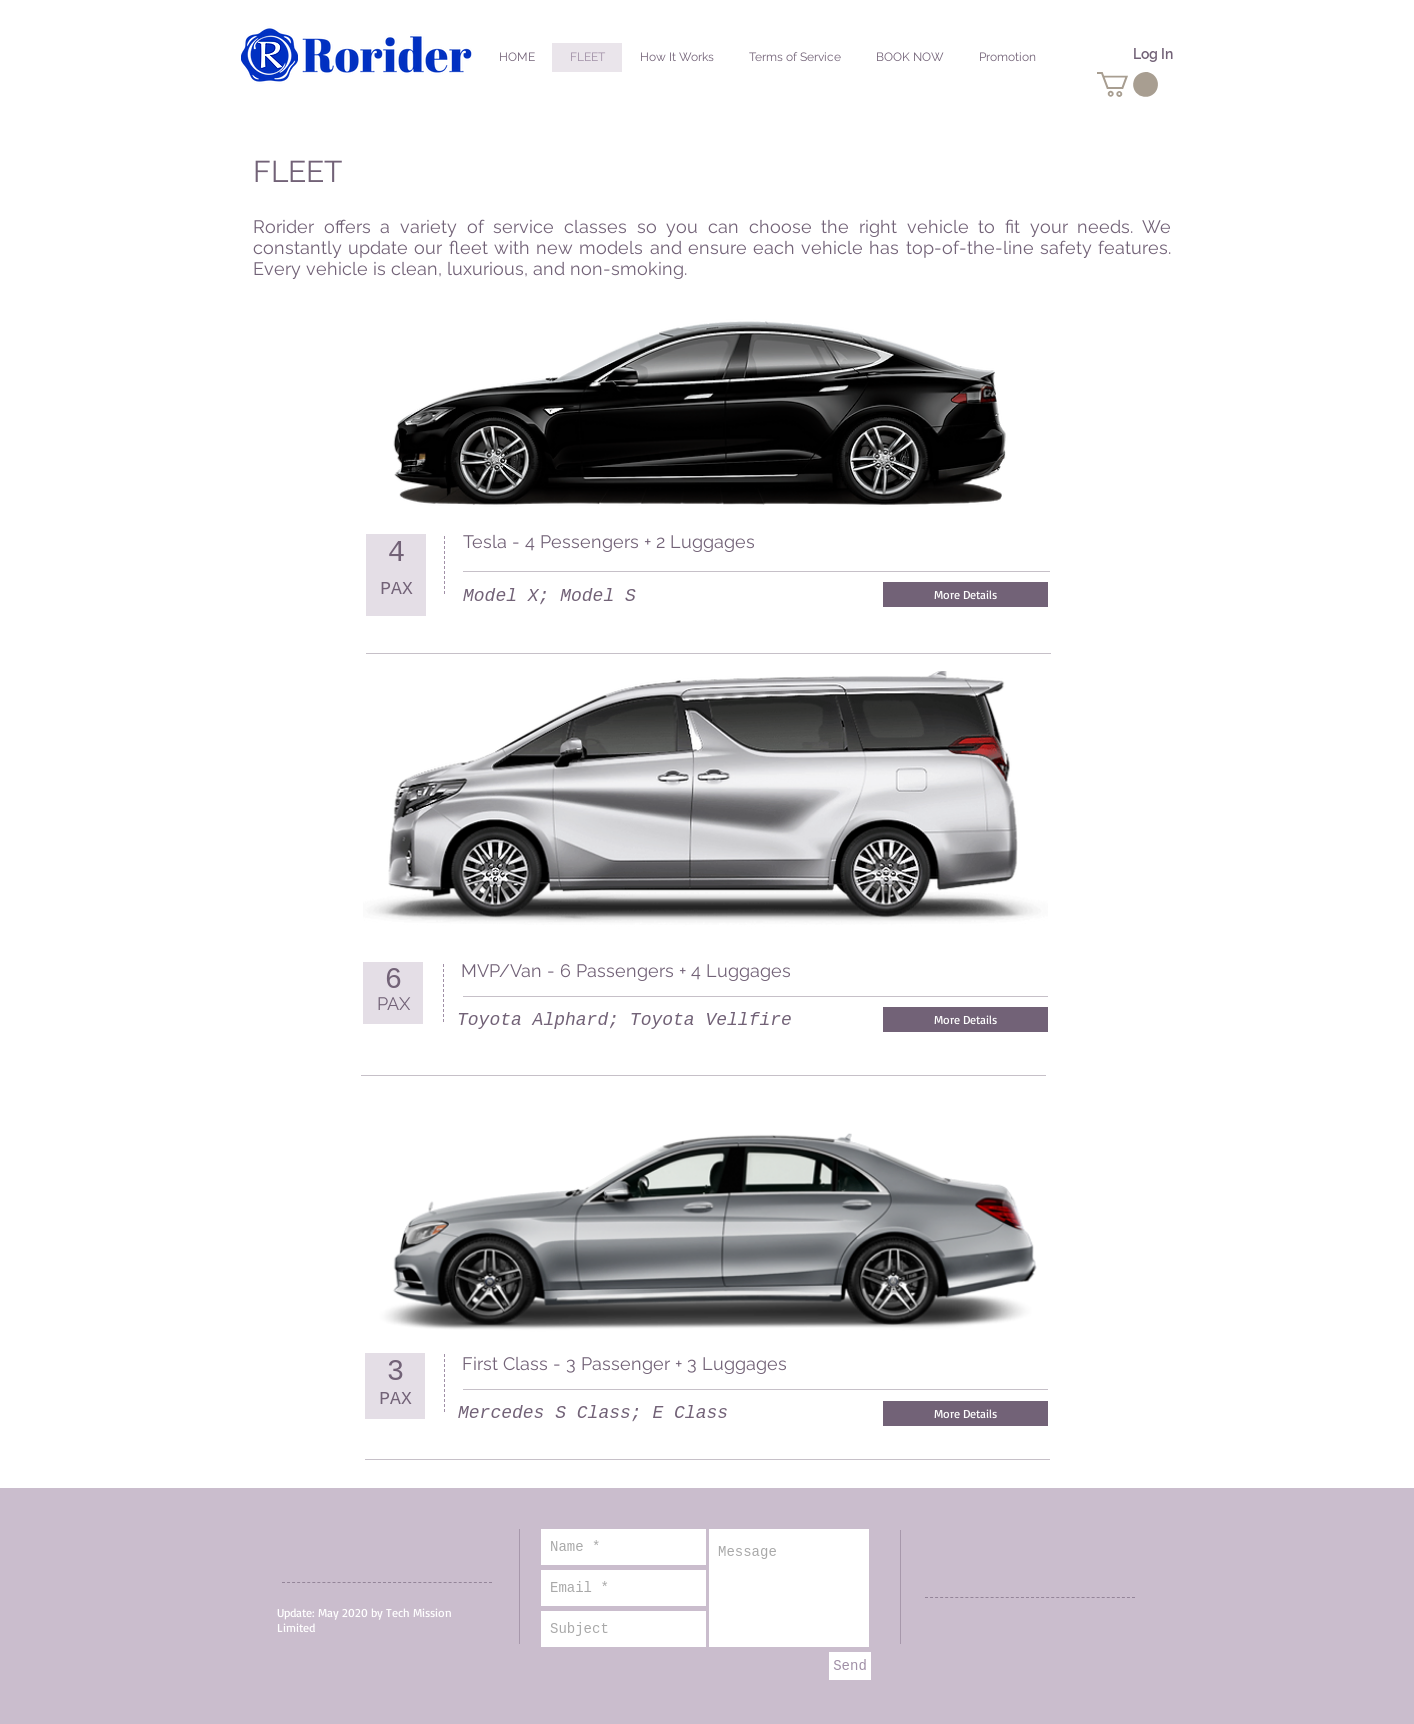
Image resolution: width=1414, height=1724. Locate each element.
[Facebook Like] (1005, 543)
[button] (1127, 84)
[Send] (850, 1666)
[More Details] (965, 594)
